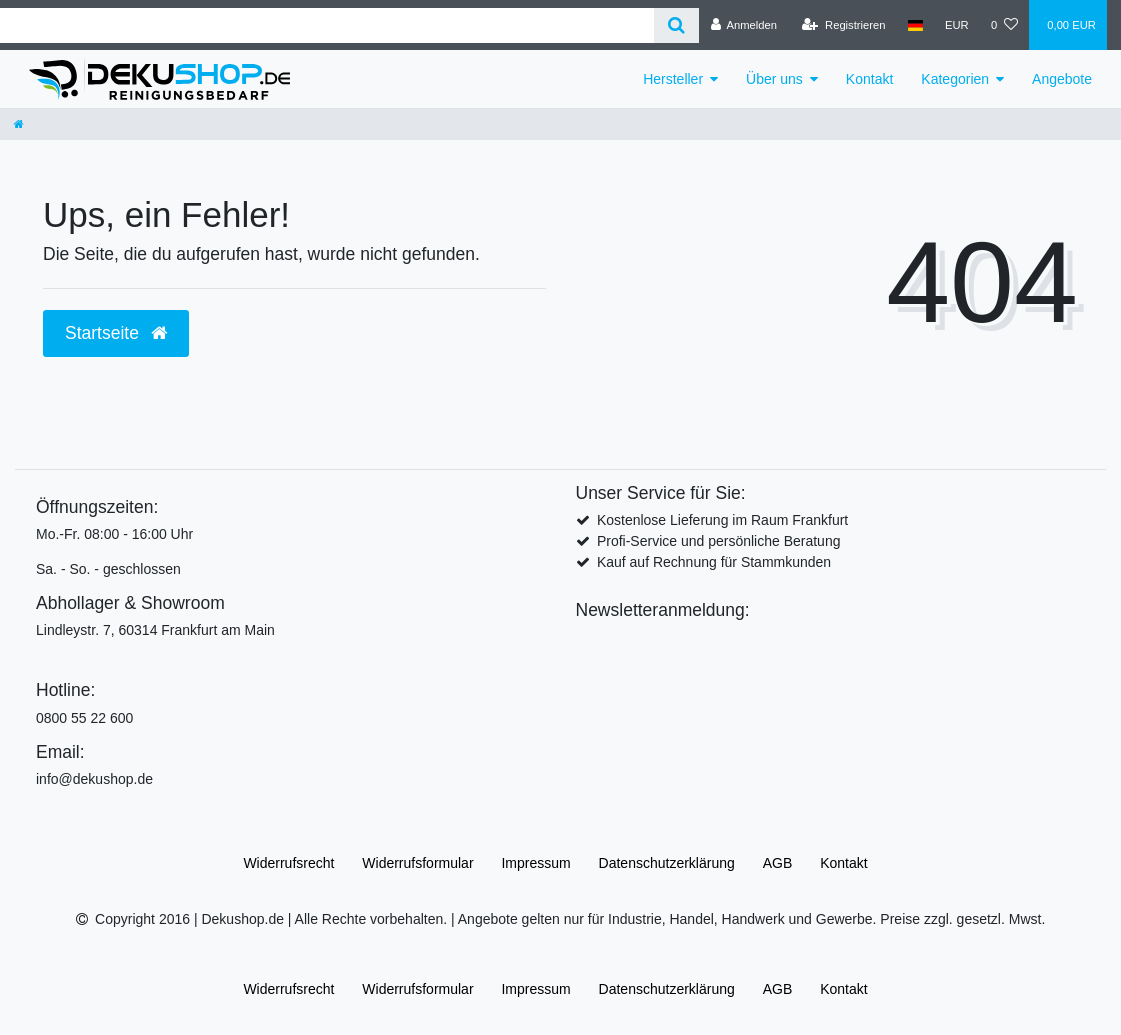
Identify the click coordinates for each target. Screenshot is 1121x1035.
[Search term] (327, 25)
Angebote (1062, 79)
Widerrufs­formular (417, 863)
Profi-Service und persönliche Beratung (719, 541)
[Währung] (957, 25)
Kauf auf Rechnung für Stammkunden (714, 562)
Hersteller (673, 79)
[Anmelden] (743, 25)
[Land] (915, 25)
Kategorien (955, 79)
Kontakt (869, 79)
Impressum (535, 863)
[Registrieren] (843, 25)
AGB (778, 863)
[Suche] (676, 25)
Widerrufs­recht (288, 863)
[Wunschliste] (1004, 25)
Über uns (774, 79)
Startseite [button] (116, 333)
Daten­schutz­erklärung (667, 863)
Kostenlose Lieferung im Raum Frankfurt (722, 520)
